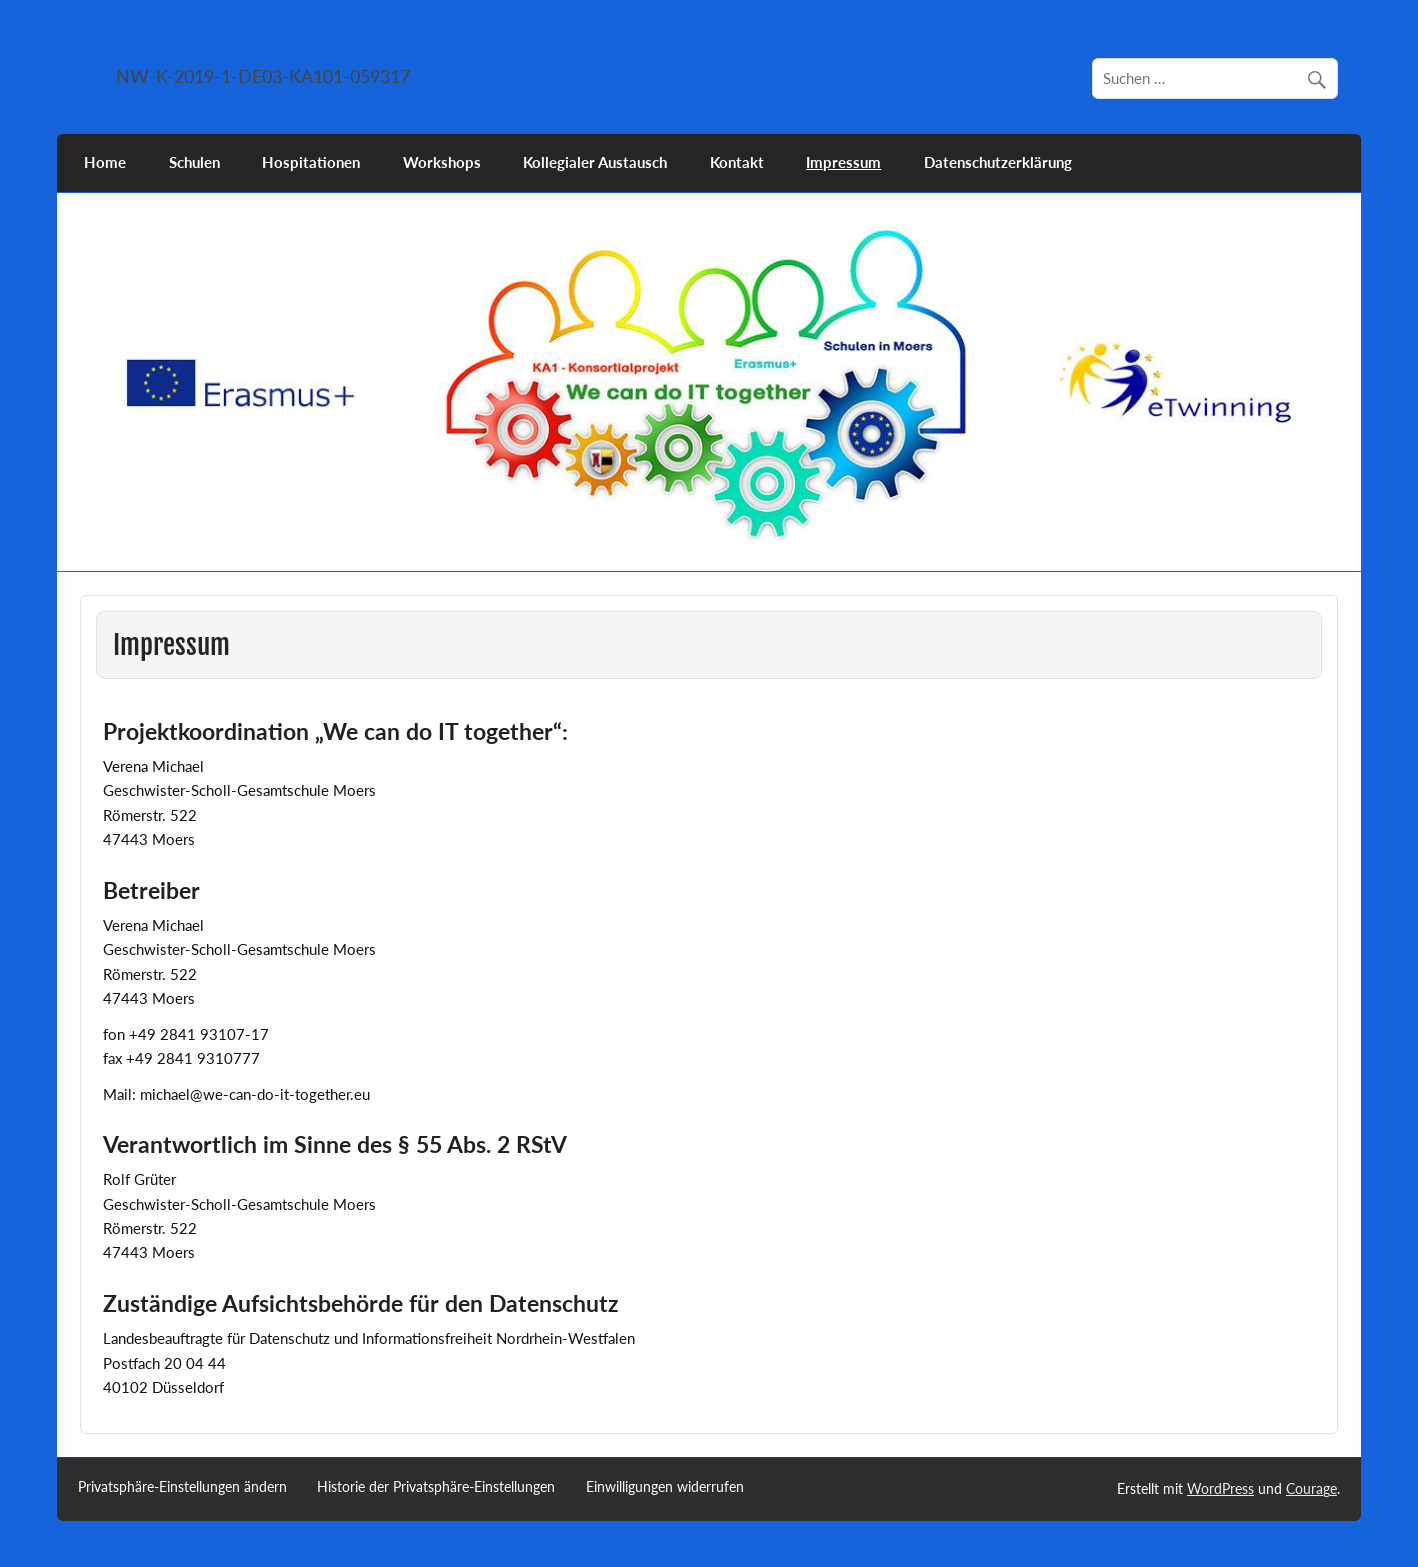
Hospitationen (311, 162)
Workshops (442, 162)
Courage (1311, 1488)
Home (105, 162)
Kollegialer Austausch (595, 162)
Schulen (194, 162)
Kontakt (737, 162)
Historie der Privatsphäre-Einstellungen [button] (436, 1487)
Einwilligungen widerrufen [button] (665, 1487)
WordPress (1220, 1488)
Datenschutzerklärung (998, 162)
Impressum (843, 162)
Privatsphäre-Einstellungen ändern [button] (182, 1487)
